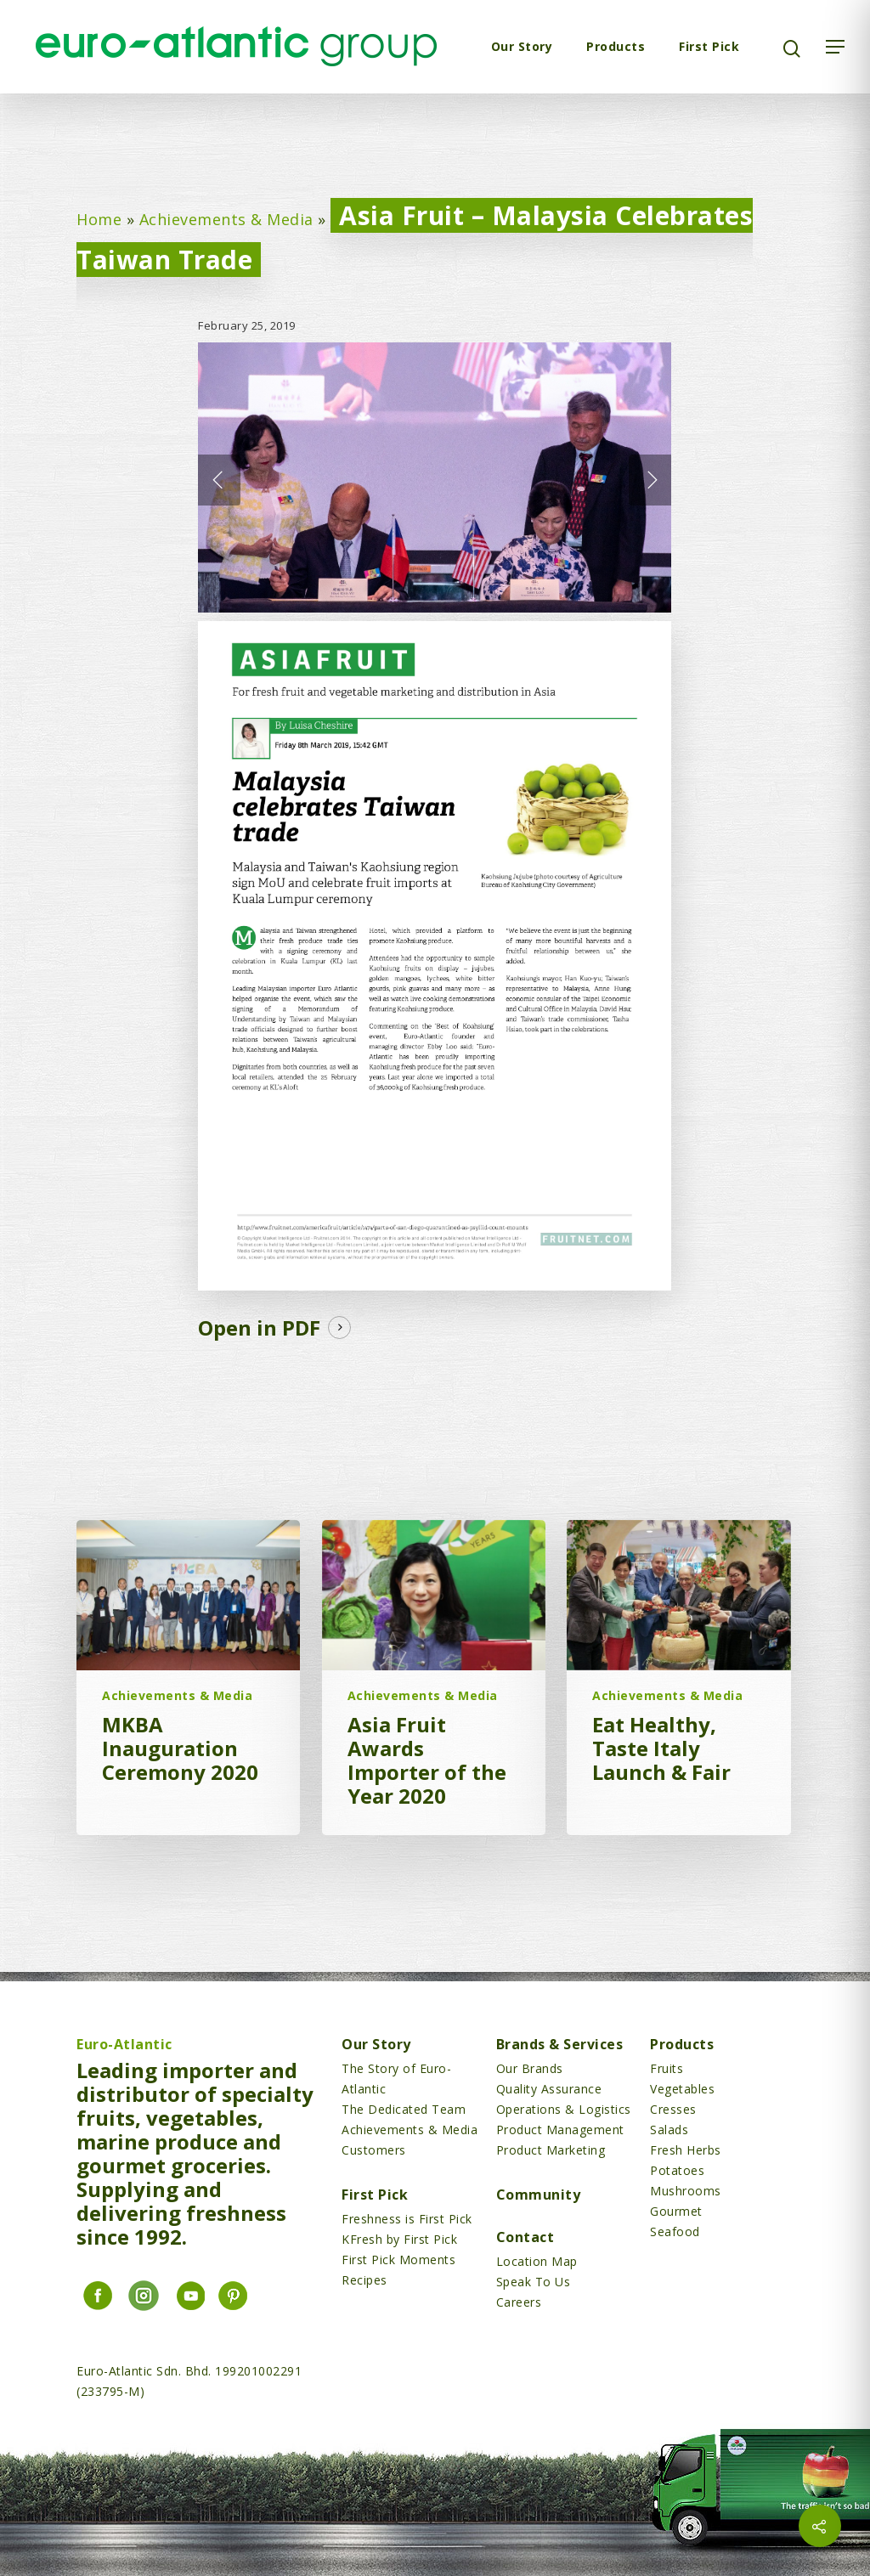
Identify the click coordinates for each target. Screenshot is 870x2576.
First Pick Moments (398, 2259)
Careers (519, 2302)
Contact (525, 2237)
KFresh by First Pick (399, 2239)
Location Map (537, 2261)
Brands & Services (560, 2044)
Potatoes (677, 2170)
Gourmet (676, 2211)
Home (98, 219)
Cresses (673, 2109)
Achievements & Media (226, 219)
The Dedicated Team (404, 2109)
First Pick (709, 46)
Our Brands (529, 2068)
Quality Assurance (549, 2089)
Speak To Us (533, 2282)
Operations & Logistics (563, 2109)
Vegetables (682, 2089)
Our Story (522, 46)
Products (615, 46)
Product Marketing (551, 2150)
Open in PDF (259, 1328)
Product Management (560, 2129)
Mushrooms (685, 2191)
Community (538, 2194)
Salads (669, 2129)
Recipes (364, 2280)
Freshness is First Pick (407, 2219)
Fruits (666, 2068)
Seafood (675, 2231)
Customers (374, 2150)
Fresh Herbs (685, 2150)
